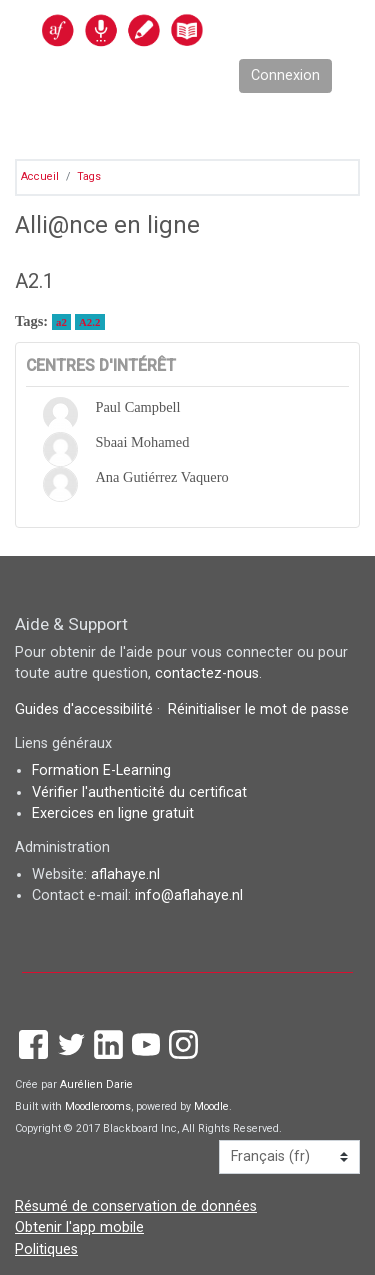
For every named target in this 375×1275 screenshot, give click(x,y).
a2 (61, 322)
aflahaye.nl (125, 874)
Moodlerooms (98, 1106)
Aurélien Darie (96, 1084)
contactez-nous (207, 673)
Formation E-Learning (101, 770)
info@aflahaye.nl (189, 895)
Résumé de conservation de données (136, 1206)
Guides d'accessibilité (86, 709)
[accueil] (166, 29)
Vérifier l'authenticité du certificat (139, 792)
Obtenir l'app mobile (79, 1227)
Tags (89, 176)
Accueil (40, 176)
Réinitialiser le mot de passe (258, 709)
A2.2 (89, 322)
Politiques (46, 1249)
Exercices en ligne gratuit (113, 813)
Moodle (211, 1106)
